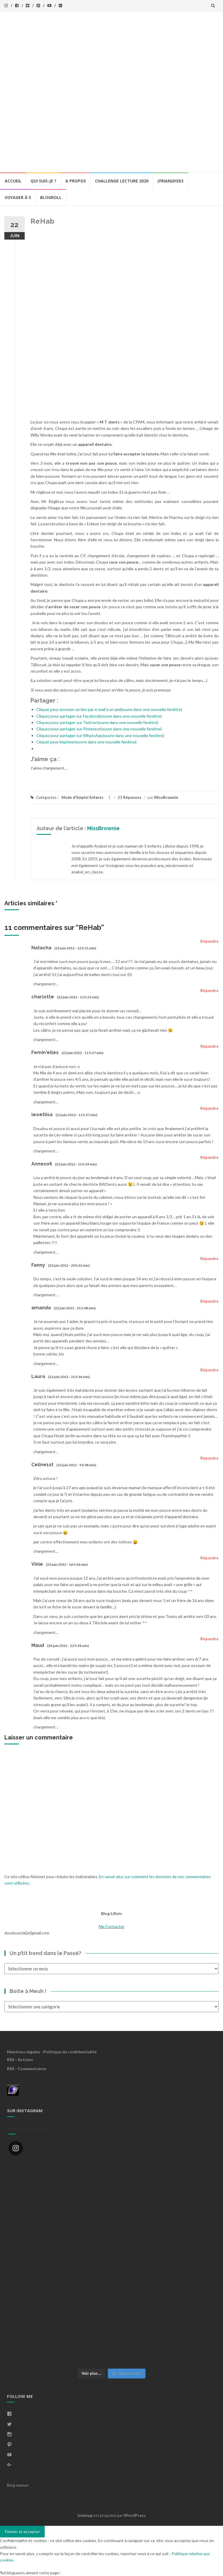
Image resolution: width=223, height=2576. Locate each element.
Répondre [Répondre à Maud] (209, 1639)
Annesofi (41, 1164)
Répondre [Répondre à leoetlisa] (209, 1108)
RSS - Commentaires (26, 2068)
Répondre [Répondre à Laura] (209, 1370)
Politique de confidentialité (70, 2051)
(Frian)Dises (170, 181)
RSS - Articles (20, 2059)
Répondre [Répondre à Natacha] (209, 941)
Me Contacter (111, 1926)
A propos (75, 181)
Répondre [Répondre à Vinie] (209, 1558)
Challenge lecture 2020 (121, 181)
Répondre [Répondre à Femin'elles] (209, 1046)
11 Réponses (129, 797)
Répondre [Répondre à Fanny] (209, 1258)
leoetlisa (42, 1114)
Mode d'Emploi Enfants (82, 797)
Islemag (85, 2515)
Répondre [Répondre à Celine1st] (209, 1458)
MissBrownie (166, 797)
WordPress (135, 2515)
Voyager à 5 (18, 197)
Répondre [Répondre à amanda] (209, 1301)
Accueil (13, 181)
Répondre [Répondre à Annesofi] (209, 1157)
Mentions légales (23, 2051)
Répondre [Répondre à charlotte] (209, 990)
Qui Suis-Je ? (43, 181)
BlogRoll (51, 197)
